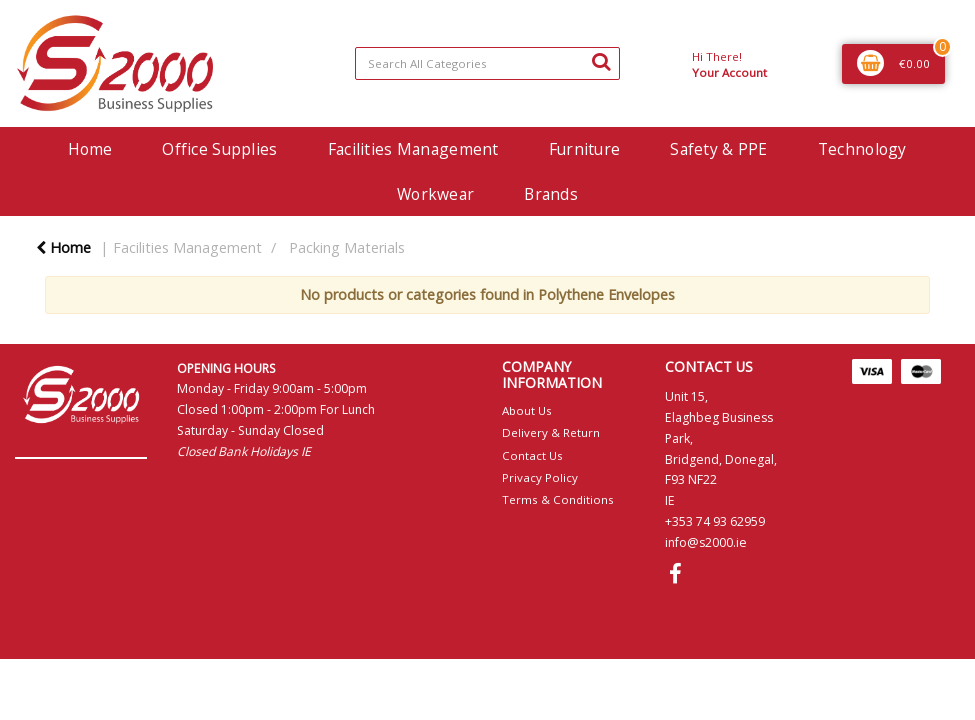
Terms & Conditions (558, 499)
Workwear (435, 194)
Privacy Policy (540, 477)
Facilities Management (413, 149)
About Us (527, 410)
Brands (551, 194)
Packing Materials (347, 247)
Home (90, 149)
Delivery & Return (551, 432)
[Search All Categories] (487, 63)
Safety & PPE (718, 149)
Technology (862, 149)
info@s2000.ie (706, 542)
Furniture (585, 149)
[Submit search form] (601, 61)
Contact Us (532, 455)
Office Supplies (219, 149)
